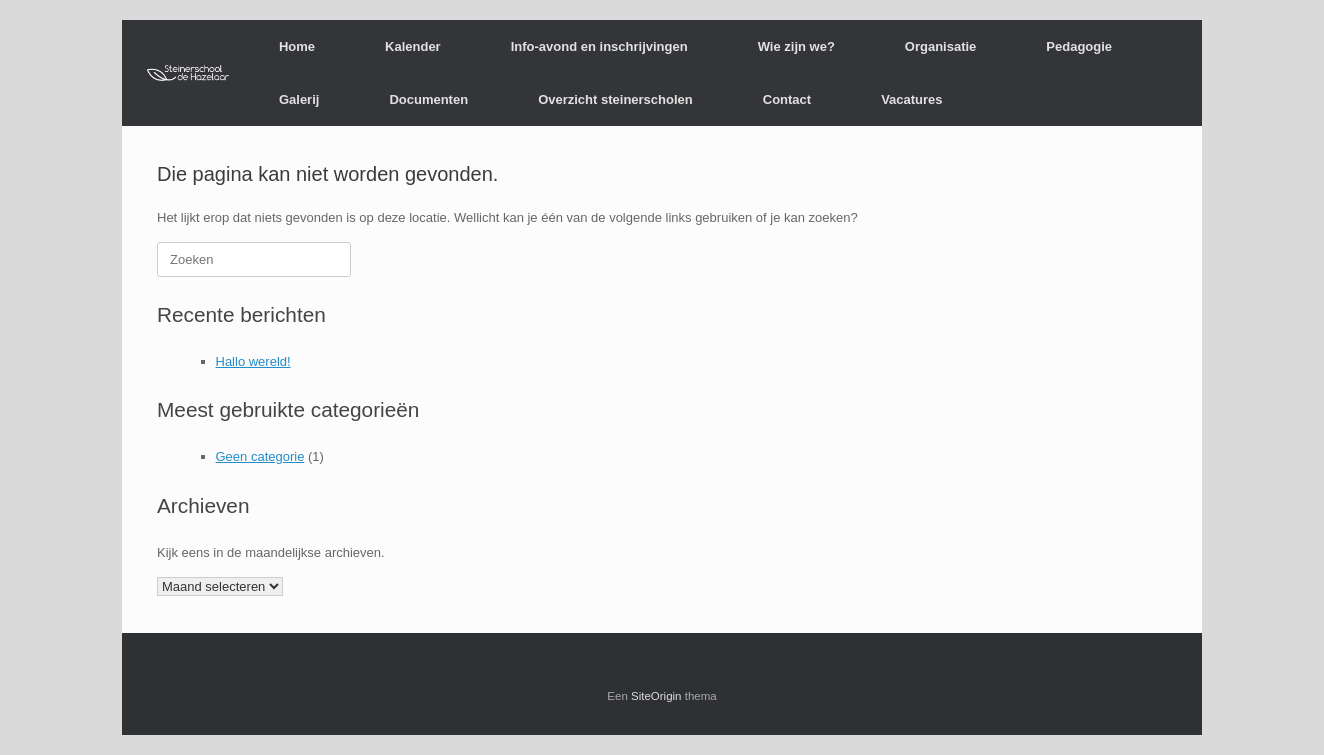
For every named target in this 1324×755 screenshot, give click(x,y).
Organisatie (941, 46)
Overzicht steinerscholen (615, 99)
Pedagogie (1079, 46)
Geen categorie (260, 456)
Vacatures (911, 99)
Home (297, 46)
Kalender (413, 46)
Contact (787, 99)
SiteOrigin (656, 696)
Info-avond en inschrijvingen (599, 46)
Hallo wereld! (253, 361)
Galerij (299, 99)
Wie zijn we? (796, 46)
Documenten (428, 99)
